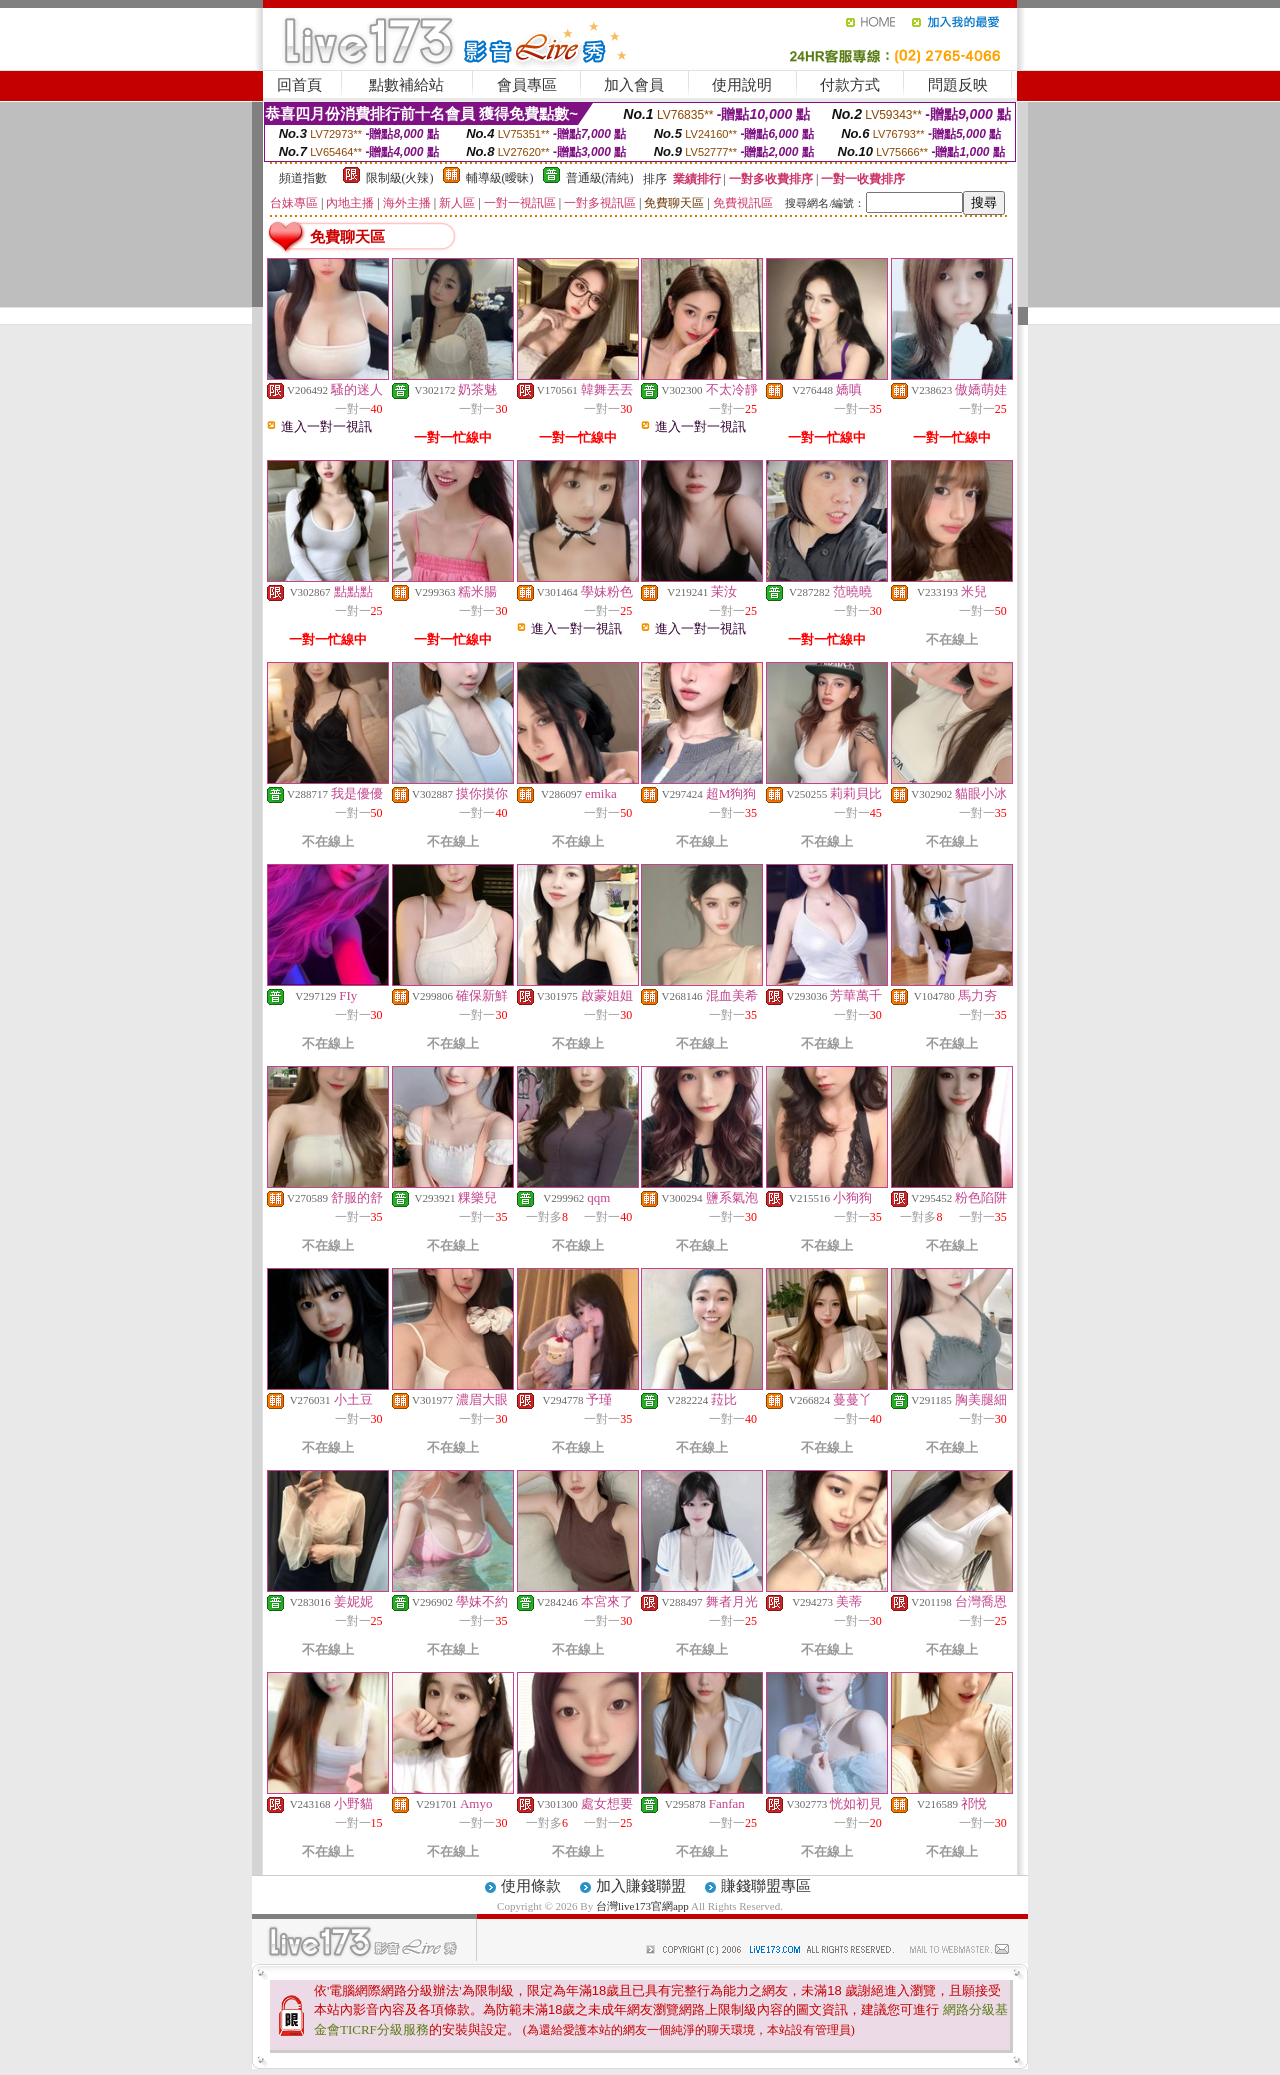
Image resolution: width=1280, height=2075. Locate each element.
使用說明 (742, 85)
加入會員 (634, 85)
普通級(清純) (600, 178)
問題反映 (958, 85)
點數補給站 (406, 85)
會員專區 (527, 85)
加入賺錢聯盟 (641, 1886)
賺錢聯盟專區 (766, 1886)
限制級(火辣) (400, 178)
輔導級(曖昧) (500, 178)
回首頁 (299, 85)
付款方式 (850, 85)
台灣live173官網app (642, 1906)
